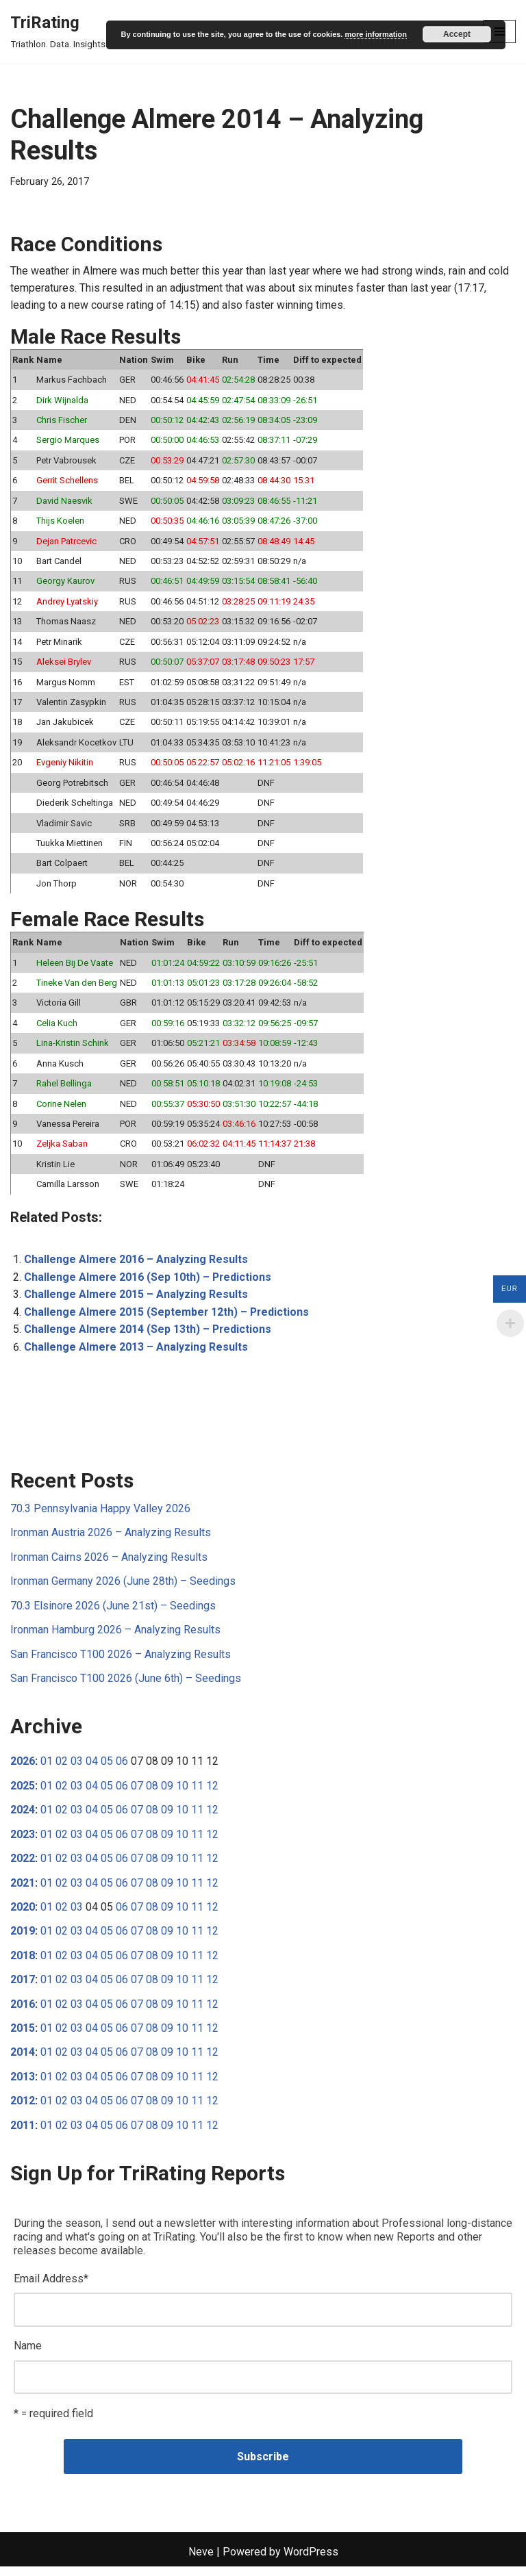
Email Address (51, 2287)
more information (375, 34)
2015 (22, 2036)
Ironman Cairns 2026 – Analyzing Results (109, 1563)
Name (28, 2355)
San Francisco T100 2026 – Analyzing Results (120, 1660)
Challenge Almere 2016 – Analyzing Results (136, 1264)
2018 (22, 1962)
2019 (22, 1939)
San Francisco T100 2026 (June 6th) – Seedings (125, 1685)
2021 (22, 1890)
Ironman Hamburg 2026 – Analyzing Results (115, 1636)
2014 (22, 2060)
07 (137, 1792)
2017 (22, 1987)
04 (92, 1768)
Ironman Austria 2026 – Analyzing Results (110, 1538)
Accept (457, 34)
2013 (22, 2084)
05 (107, 1768)
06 (122, 1768)
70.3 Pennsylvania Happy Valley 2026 (100, 1514)
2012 (22, 2109)
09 (167, 1792)
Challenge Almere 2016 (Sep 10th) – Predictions (148, 1282)
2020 (22, 1914)
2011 (22, 2134)
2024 (22, 1817)
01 (46, 1768)
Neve (201, 2561)
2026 (22, 1768)
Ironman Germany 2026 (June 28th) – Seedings (123, 1587)
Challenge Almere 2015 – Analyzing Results (136, 1299)
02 (61, 1768)
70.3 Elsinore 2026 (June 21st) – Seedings (113, 1611)
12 (212, 1792)
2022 (22, 1865)
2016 (22, 2012)
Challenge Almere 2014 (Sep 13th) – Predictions (148, 1335)
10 (182, 1792)
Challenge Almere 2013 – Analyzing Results (136, 1352)
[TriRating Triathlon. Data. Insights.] (59, 31)
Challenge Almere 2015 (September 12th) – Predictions (168, 1317)
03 (77, 1768)
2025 (22, 1792)
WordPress (311, 2561)
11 (197, 1792)
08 (152, 1792)
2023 (22, 1841)
